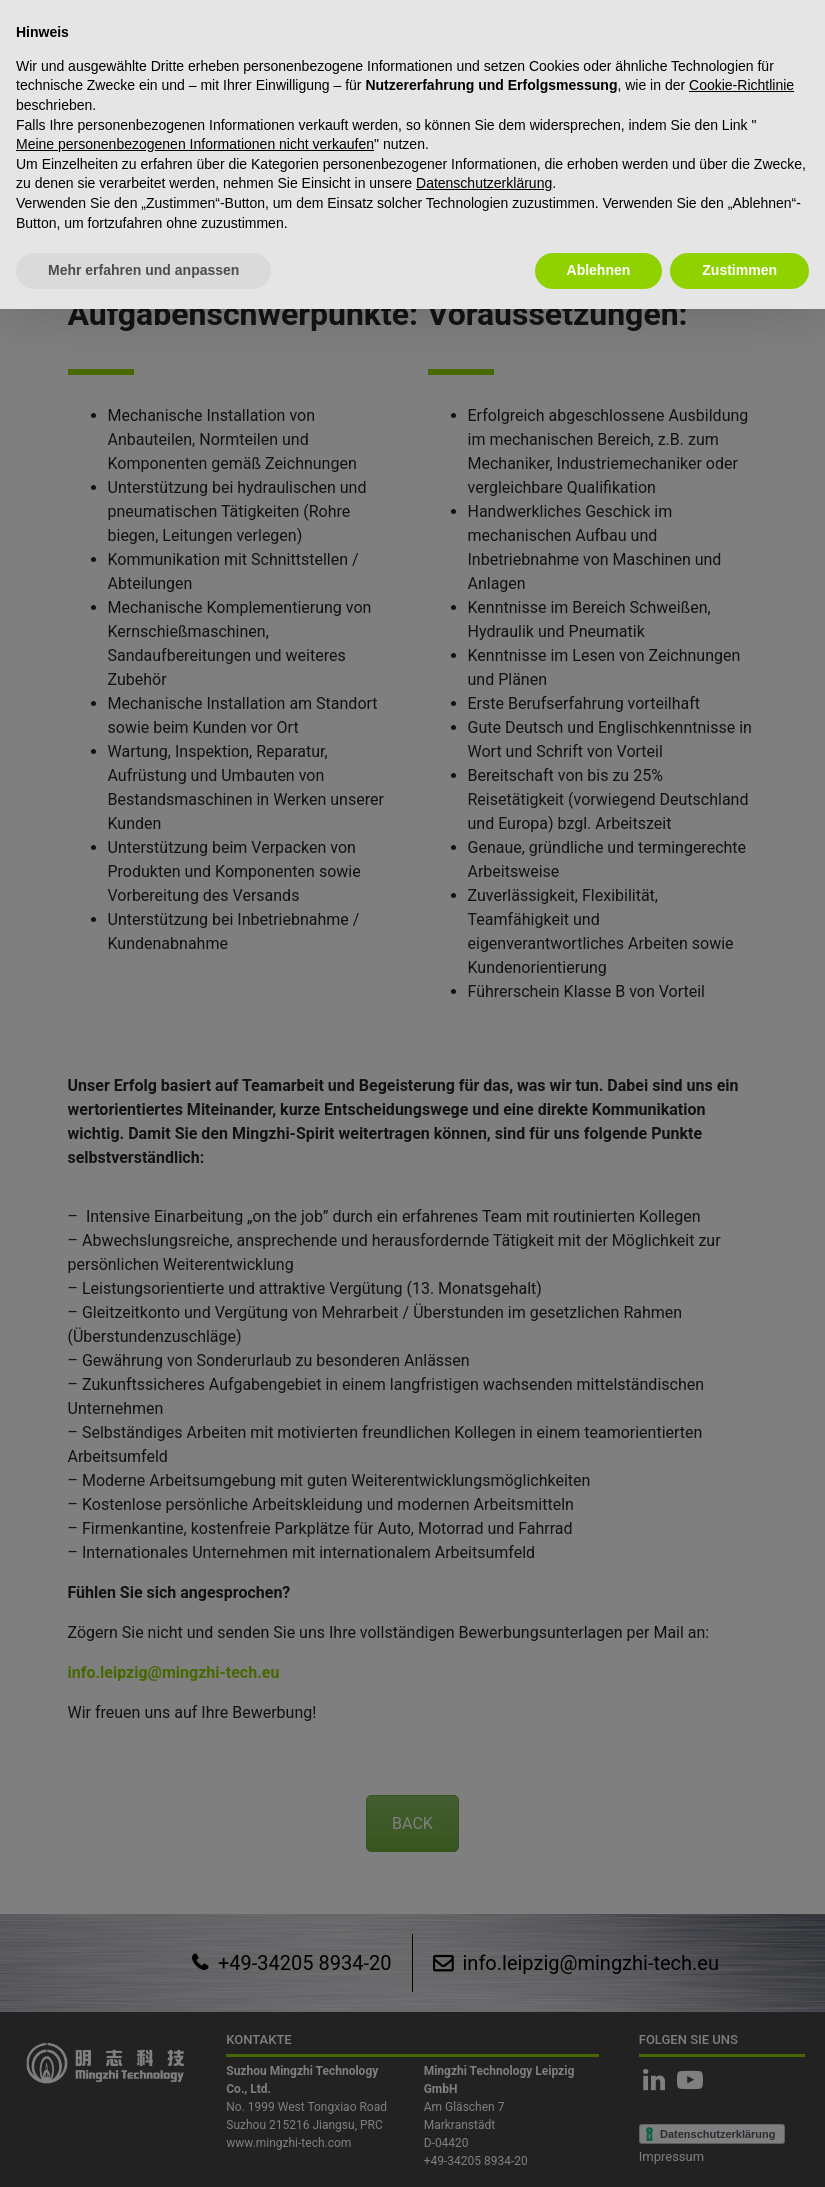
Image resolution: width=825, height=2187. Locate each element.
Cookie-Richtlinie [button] (741, 85)
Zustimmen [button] (739, 270)
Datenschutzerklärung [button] (484, 183)
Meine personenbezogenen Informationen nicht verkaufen (195, 144)
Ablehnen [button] (599, 270)
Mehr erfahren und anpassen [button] (143, 270)
